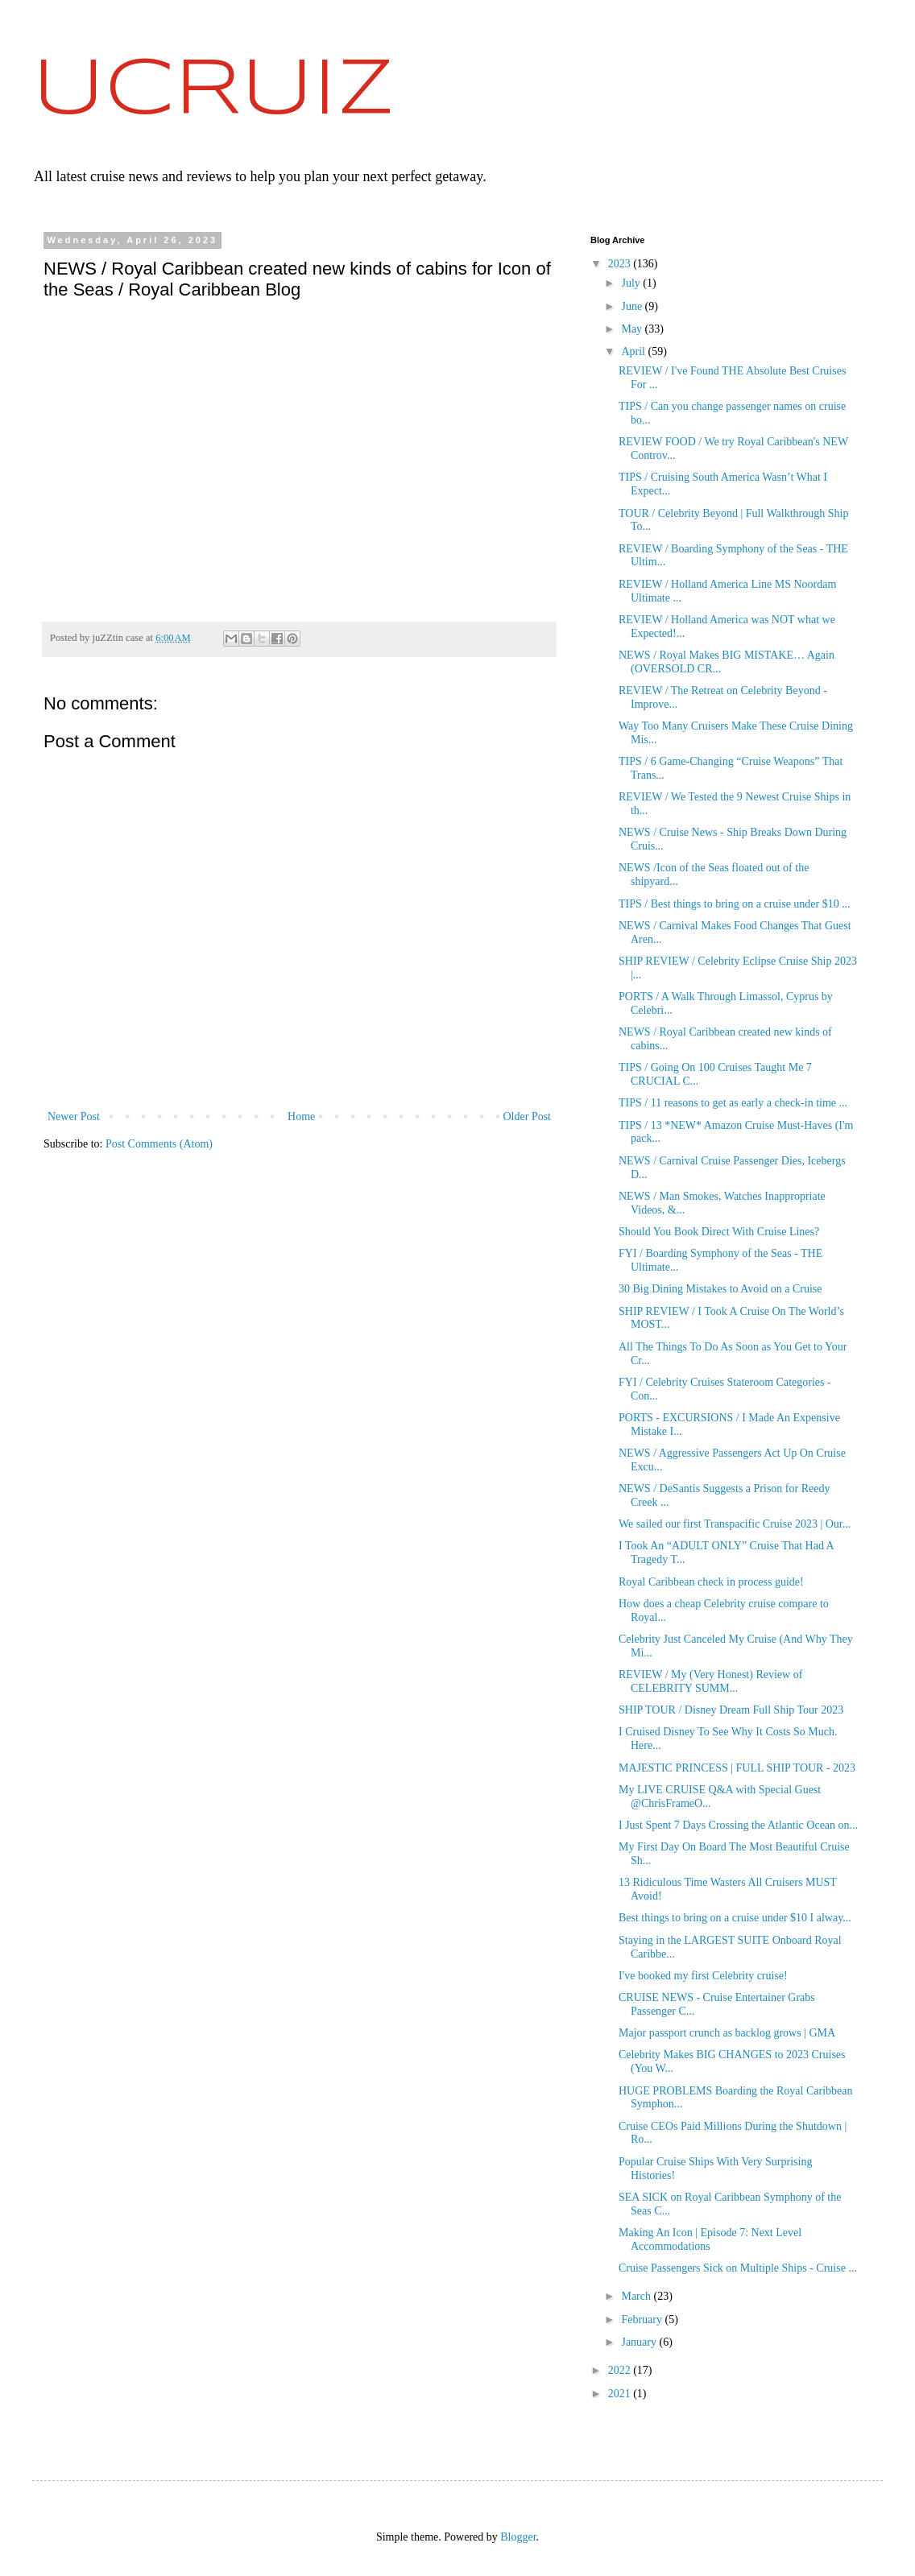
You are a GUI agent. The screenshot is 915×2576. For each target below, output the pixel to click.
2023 (621, 264)
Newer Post (74, 1116)
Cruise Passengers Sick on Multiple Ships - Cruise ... (738, 2268)
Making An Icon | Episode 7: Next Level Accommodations (710, 2239)
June (632, 306)
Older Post (527, 1116)
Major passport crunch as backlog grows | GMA (727, 2033)
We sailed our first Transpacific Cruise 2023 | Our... (735, 1524)
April (634, 351)
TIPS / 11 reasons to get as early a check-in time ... (733, 1103)
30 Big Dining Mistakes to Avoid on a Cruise (720, 1289)
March (637, 2296)
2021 (621, 2394)
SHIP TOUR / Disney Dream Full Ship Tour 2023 (731, 1710)
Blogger (518, 2537)
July (632, 283)
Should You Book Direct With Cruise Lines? (719, 1232)
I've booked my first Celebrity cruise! (703, 1976)
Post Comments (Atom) (159, 1144)
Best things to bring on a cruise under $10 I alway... (735, 1918)
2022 (621, 2370)
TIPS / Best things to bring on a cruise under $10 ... (735, 904)
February (643, 2319)
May (632, 329)
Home (301, 1116)
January (640, 2342)
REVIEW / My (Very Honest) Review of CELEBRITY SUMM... (710, 1681)
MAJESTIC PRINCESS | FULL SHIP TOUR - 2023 (737, 1768)
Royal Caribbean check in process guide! (711, 1582)
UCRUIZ (213, 91)
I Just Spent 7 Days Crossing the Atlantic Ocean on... (738, 1825)
